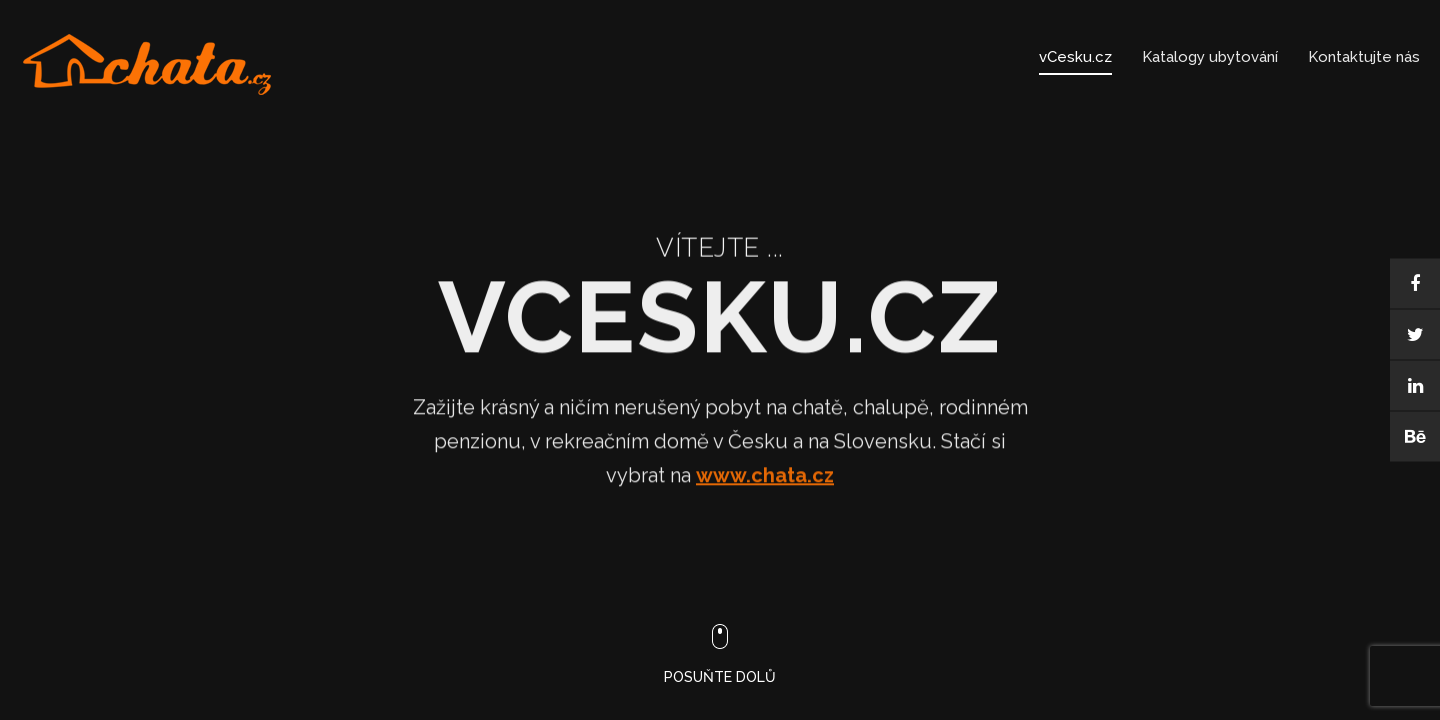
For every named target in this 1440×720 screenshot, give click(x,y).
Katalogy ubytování (1210, 57)
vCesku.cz (1075, 57)
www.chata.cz (765, 482)
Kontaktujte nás (1364, 57)
